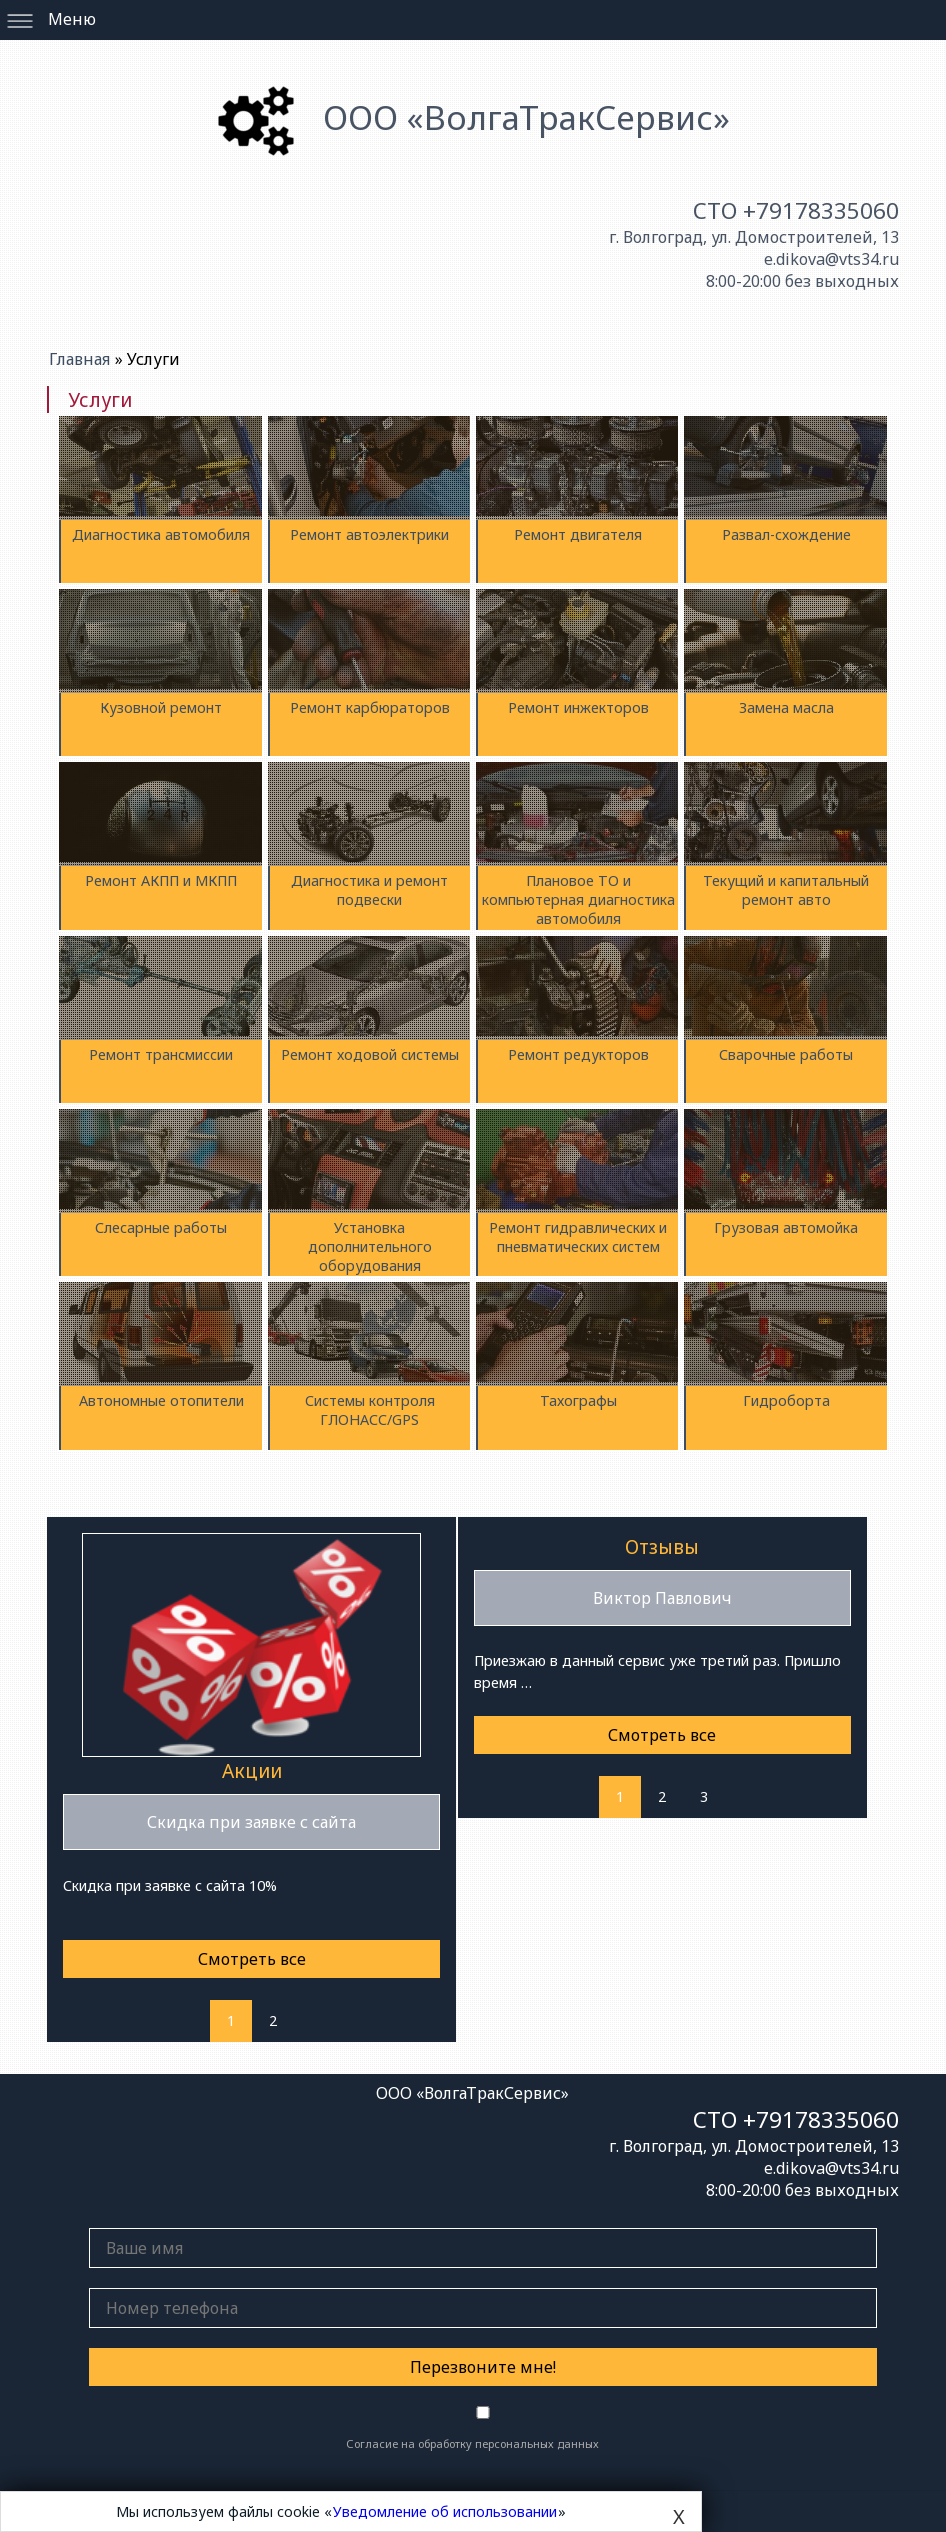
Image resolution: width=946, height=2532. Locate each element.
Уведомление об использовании (445, 2511)
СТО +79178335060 (796, 210)
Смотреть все (252, 1959)
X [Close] (679, 2516)
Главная (81, 359)
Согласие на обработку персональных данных (472, 2443)
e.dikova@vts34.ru (831, 259)
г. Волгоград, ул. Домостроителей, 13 (754, 237)
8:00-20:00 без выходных (802, 281)
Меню (72, 19)
